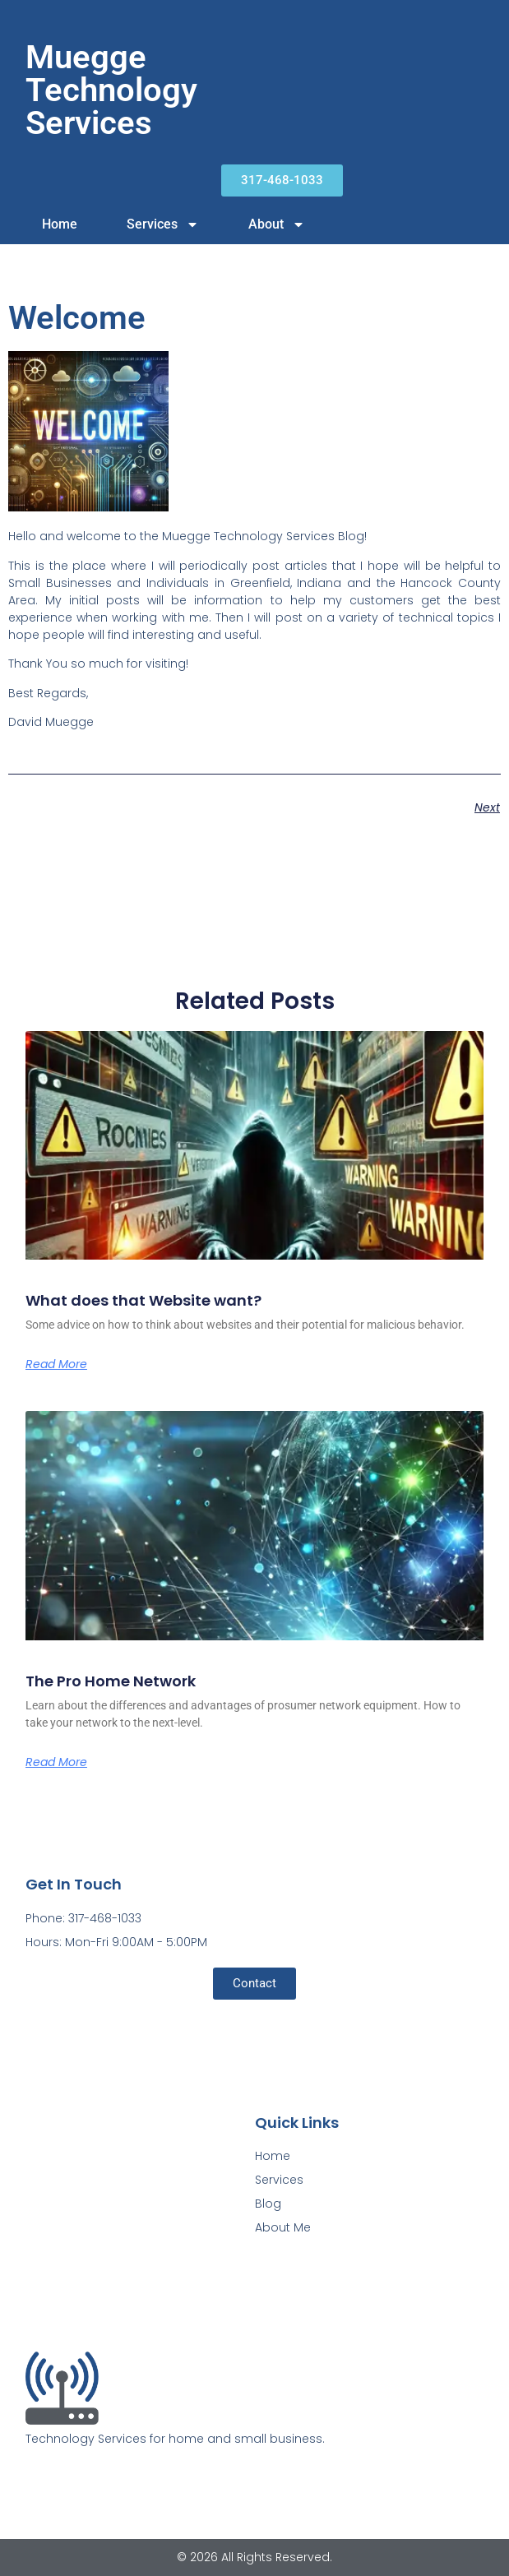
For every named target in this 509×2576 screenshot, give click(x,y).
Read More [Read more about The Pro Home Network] (56, 1762)
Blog (268, 2203)
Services (163, 224)
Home (59, 224)
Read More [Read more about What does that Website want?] (56, 1364)
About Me (283, 2227)
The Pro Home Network (110, 1681)
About (276, 224)
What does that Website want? (143, 1300)
